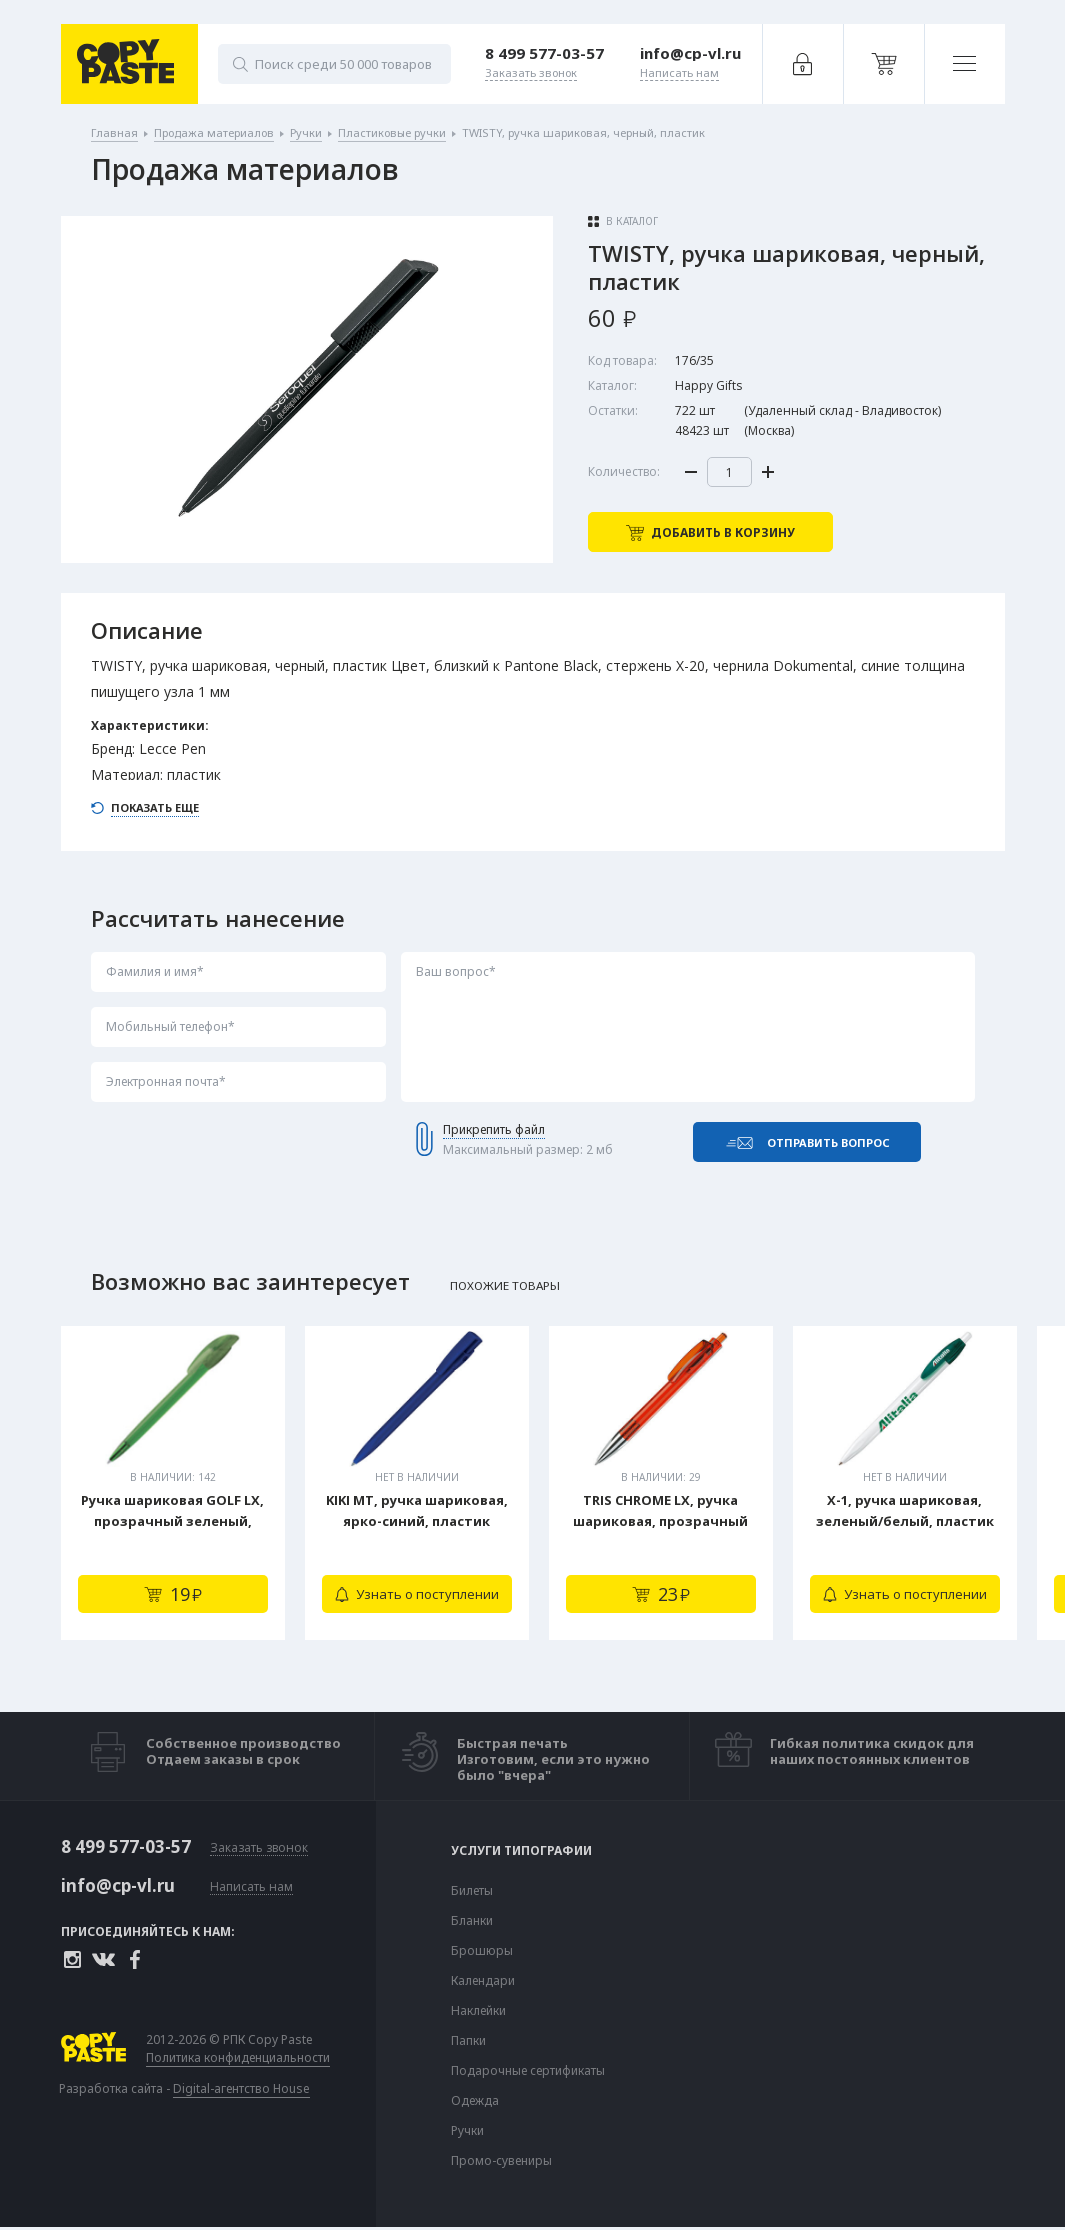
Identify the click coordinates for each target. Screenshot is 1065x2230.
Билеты (472, 1891)
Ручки (467, 2131)
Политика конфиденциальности (238, 2058)
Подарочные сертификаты (528, 2071)
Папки (468, 2041)
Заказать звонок (259, 1848)
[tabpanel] (173, 1483)
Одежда (475, 2101)
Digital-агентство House (241, 2088)
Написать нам (251, 1887)
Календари (483, 1981)
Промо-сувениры (501, 2161)
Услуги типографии (521, 1851)
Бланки (472, 1921)
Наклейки (478, 2011)
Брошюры (482, 1951)
